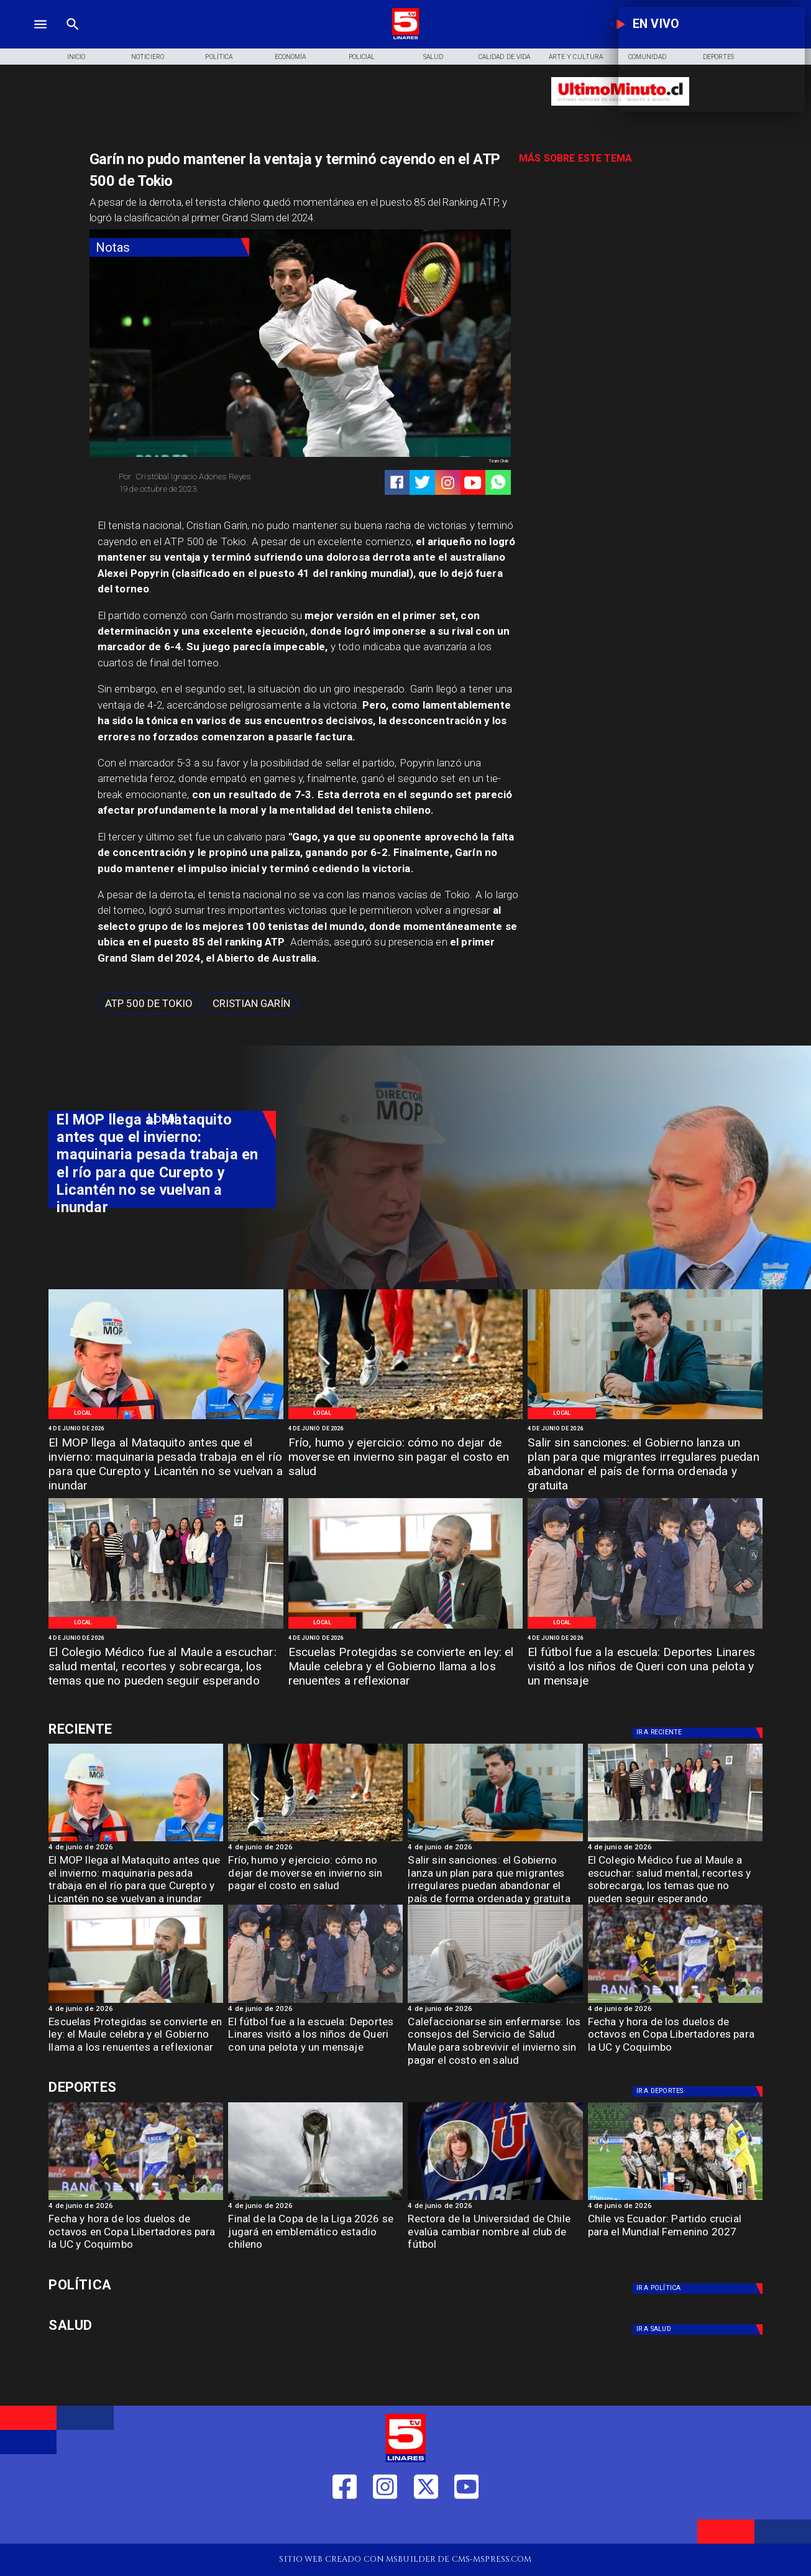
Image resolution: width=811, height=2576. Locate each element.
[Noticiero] (147, 57)
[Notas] (169, 247)
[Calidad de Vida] (504, 57)
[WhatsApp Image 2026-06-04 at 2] (645, 1628)
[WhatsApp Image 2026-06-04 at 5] (165, 1418)
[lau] (495, 2199)
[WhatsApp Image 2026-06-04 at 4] (645, 1418)
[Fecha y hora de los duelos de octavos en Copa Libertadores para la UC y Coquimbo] (675, 2038)
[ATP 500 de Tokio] (149, 1003)
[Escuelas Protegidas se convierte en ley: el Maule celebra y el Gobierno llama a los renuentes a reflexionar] (405, 1667)
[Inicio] (76, 57)
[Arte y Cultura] (576, 57)
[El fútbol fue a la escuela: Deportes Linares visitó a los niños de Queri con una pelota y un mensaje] (645, 1667)
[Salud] (433, 57)
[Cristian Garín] (251, 1003)
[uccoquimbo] (675, 2002)
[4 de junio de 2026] (165, 1428)
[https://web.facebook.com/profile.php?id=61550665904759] (344, 2524)
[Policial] (362, 57)
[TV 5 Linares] (73, 37)
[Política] (219, 57)
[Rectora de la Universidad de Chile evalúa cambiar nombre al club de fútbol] (495, 2235)
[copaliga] (315, 2199)
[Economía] (290, 57)
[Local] (82, 1413)
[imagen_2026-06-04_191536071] (495, 2002)
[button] (149, 1003)
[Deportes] (699, 1732)
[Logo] (405, 37)
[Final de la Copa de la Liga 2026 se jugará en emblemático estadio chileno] (315, 2235)
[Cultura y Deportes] (161, 1729)
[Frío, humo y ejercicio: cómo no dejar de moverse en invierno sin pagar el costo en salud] (405, 1458)
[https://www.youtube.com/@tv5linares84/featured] (472, 482)
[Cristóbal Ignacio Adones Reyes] (205, 476)
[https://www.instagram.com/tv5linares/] (447, 482)
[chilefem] (675, 2199)
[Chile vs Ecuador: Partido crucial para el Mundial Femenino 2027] (675, 2235)
